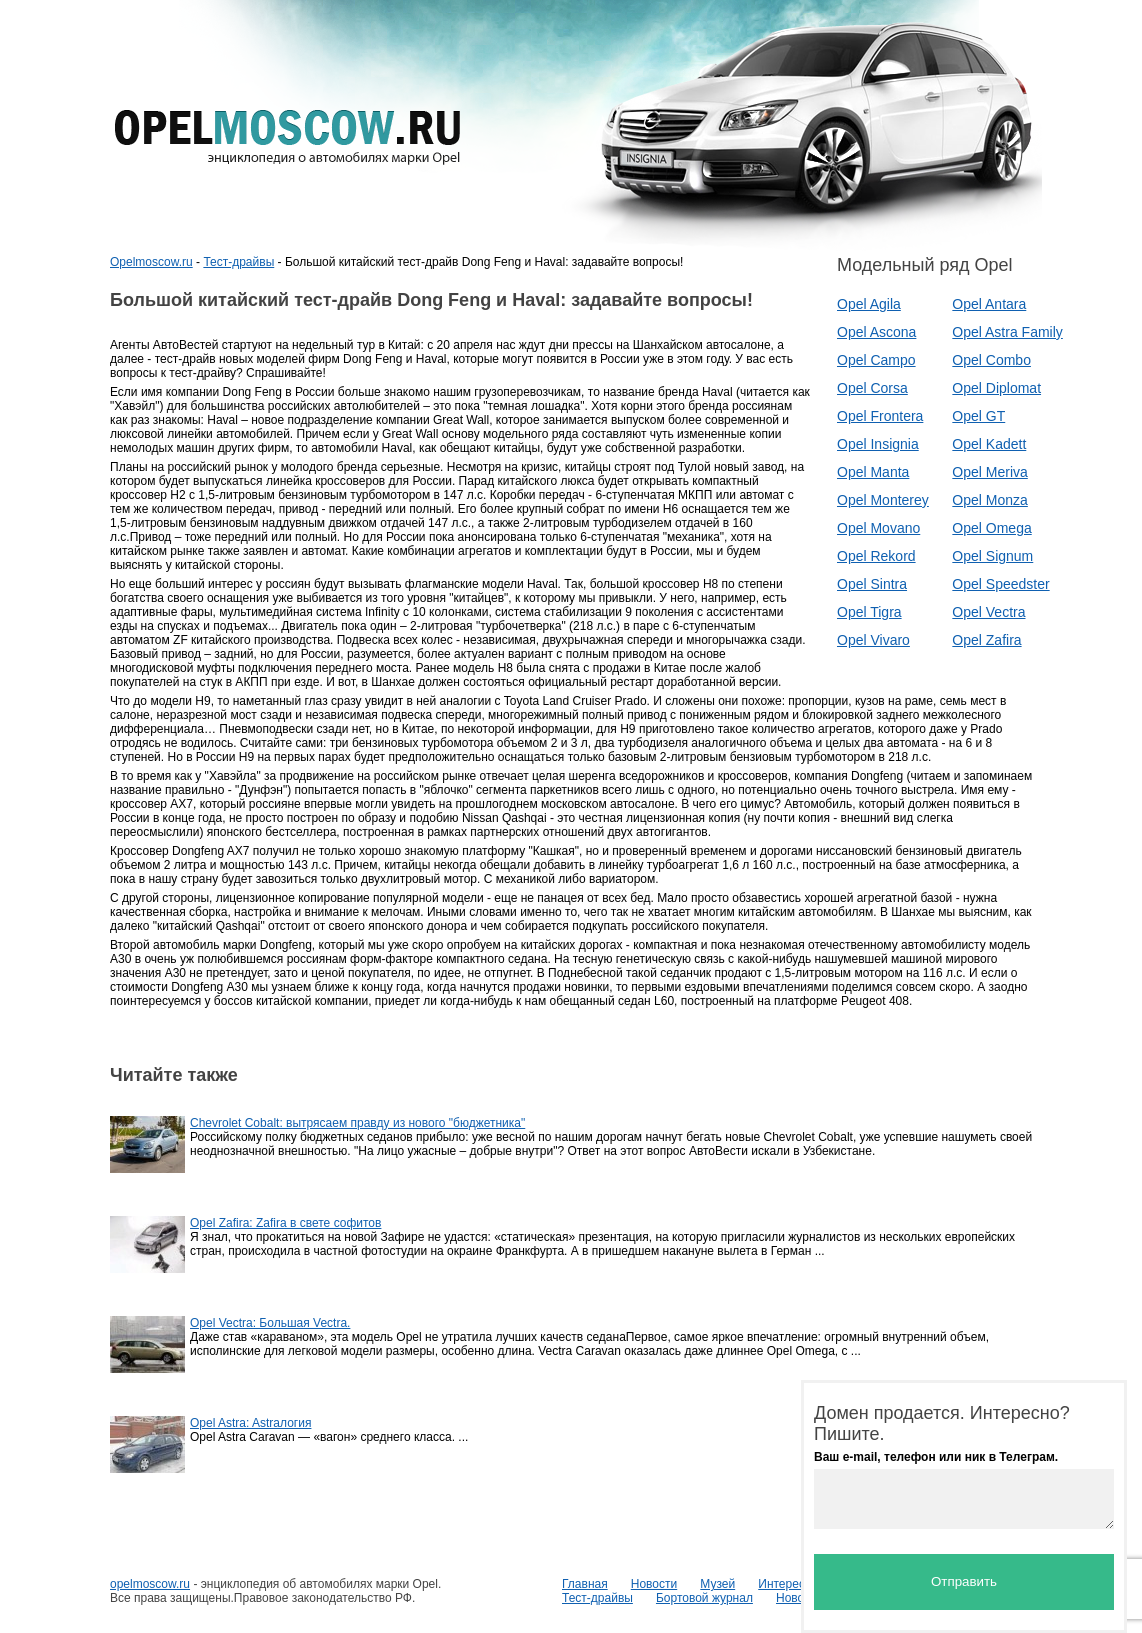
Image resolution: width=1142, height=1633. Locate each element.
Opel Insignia (878, 444)
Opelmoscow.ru (151, 262)
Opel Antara (989, 304)
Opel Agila (869, 304)
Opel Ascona (876, 332)
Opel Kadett (989, 444)
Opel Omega (991, 528)
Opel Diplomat (996, 388)
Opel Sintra (872, 584)
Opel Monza (989, 500)
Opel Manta (873, 472)
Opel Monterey (883, 500)
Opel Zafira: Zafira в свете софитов (285, 1223)
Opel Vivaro (873, 640)
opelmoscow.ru (150, 1584)
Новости (654, 1584)
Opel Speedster (1000, 584)
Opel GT (978, 416)
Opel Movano (878, 528)
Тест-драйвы (238, 262)
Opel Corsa (872, 388)
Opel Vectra (988, 612)
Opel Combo (991, 360)
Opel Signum (992, 556)
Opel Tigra (869, 612)
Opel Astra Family (1007, 332)
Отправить (964, 1581)
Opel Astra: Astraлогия (250, 1423)
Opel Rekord (876, 556)
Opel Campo (876, 360)
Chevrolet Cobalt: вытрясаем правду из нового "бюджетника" (357, 1123)
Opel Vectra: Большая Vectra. (270, 1323)
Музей (717, 1584)
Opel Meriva (989, 472)
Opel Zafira (986, 640)
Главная (585, 1584)
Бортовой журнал (704, 1598)
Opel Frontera (880, 416)
